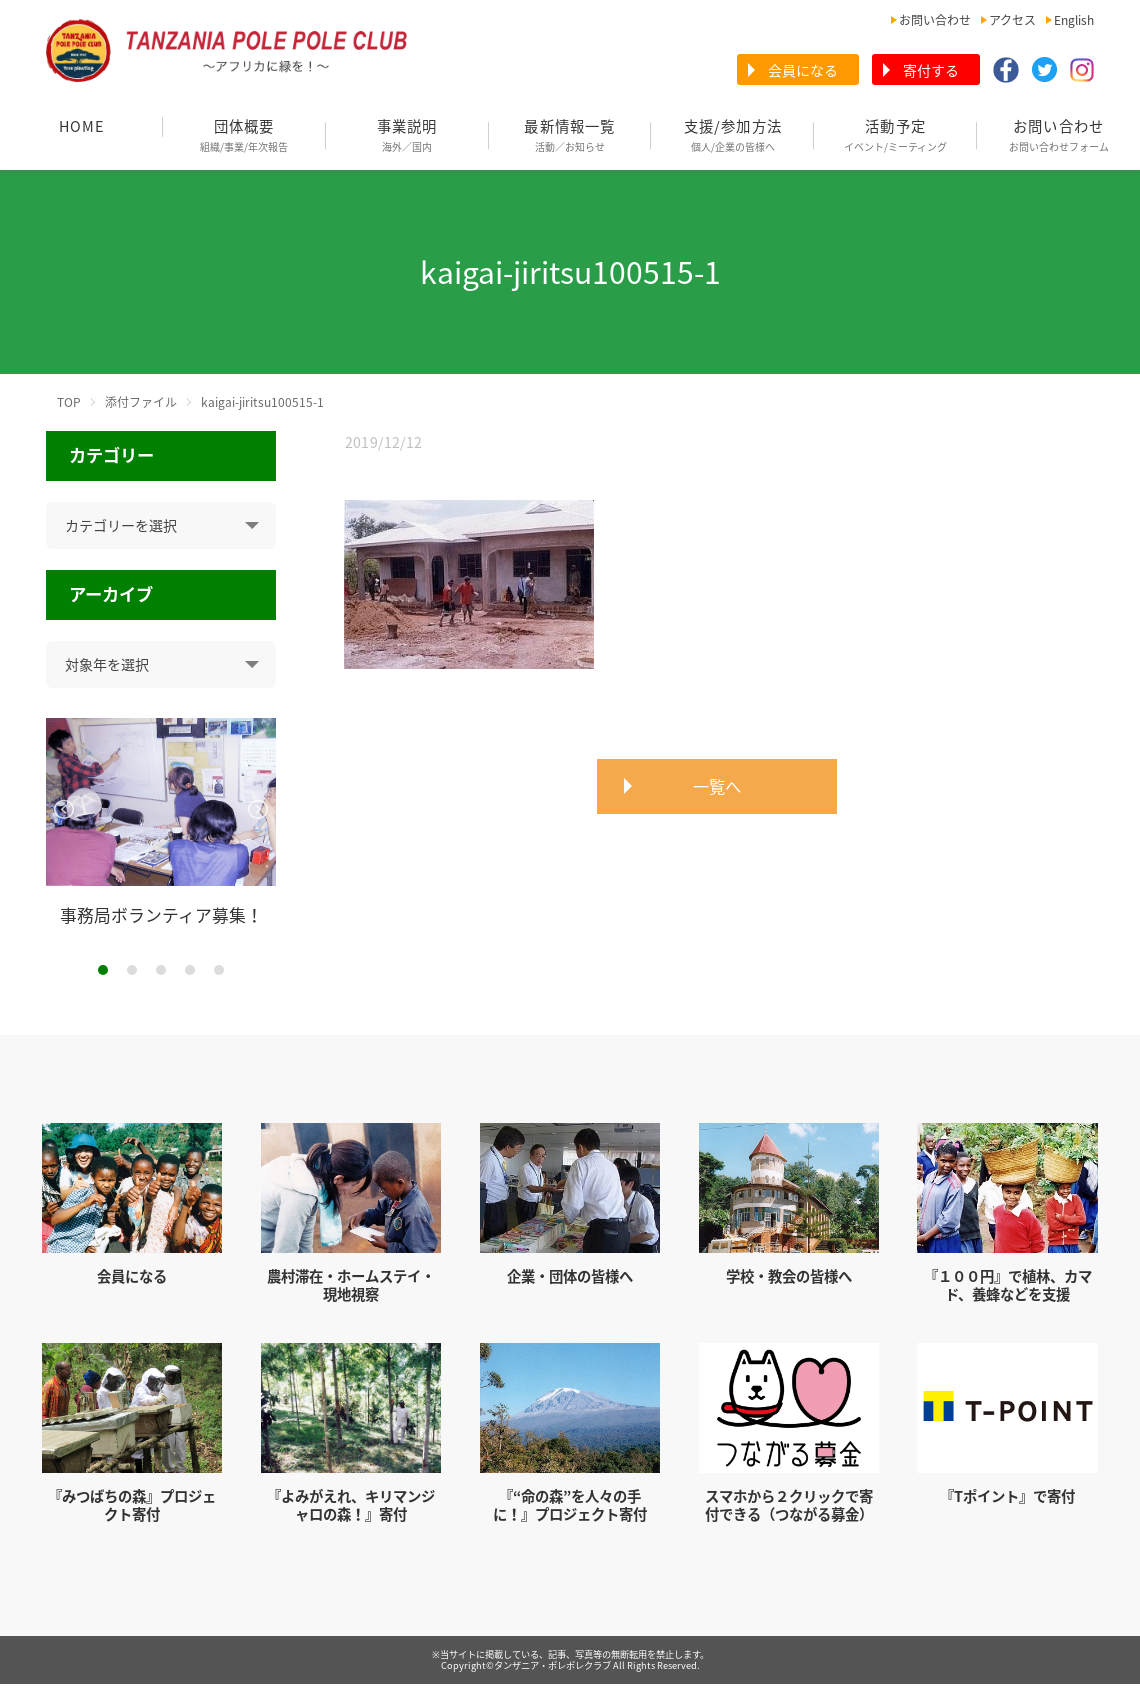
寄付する (931, 70)
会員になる (803, 70)
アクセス (1012, 20)
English (1074, 20)
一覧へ (717, 786)
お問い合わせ (935, 20)
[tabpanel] (161, 822)
